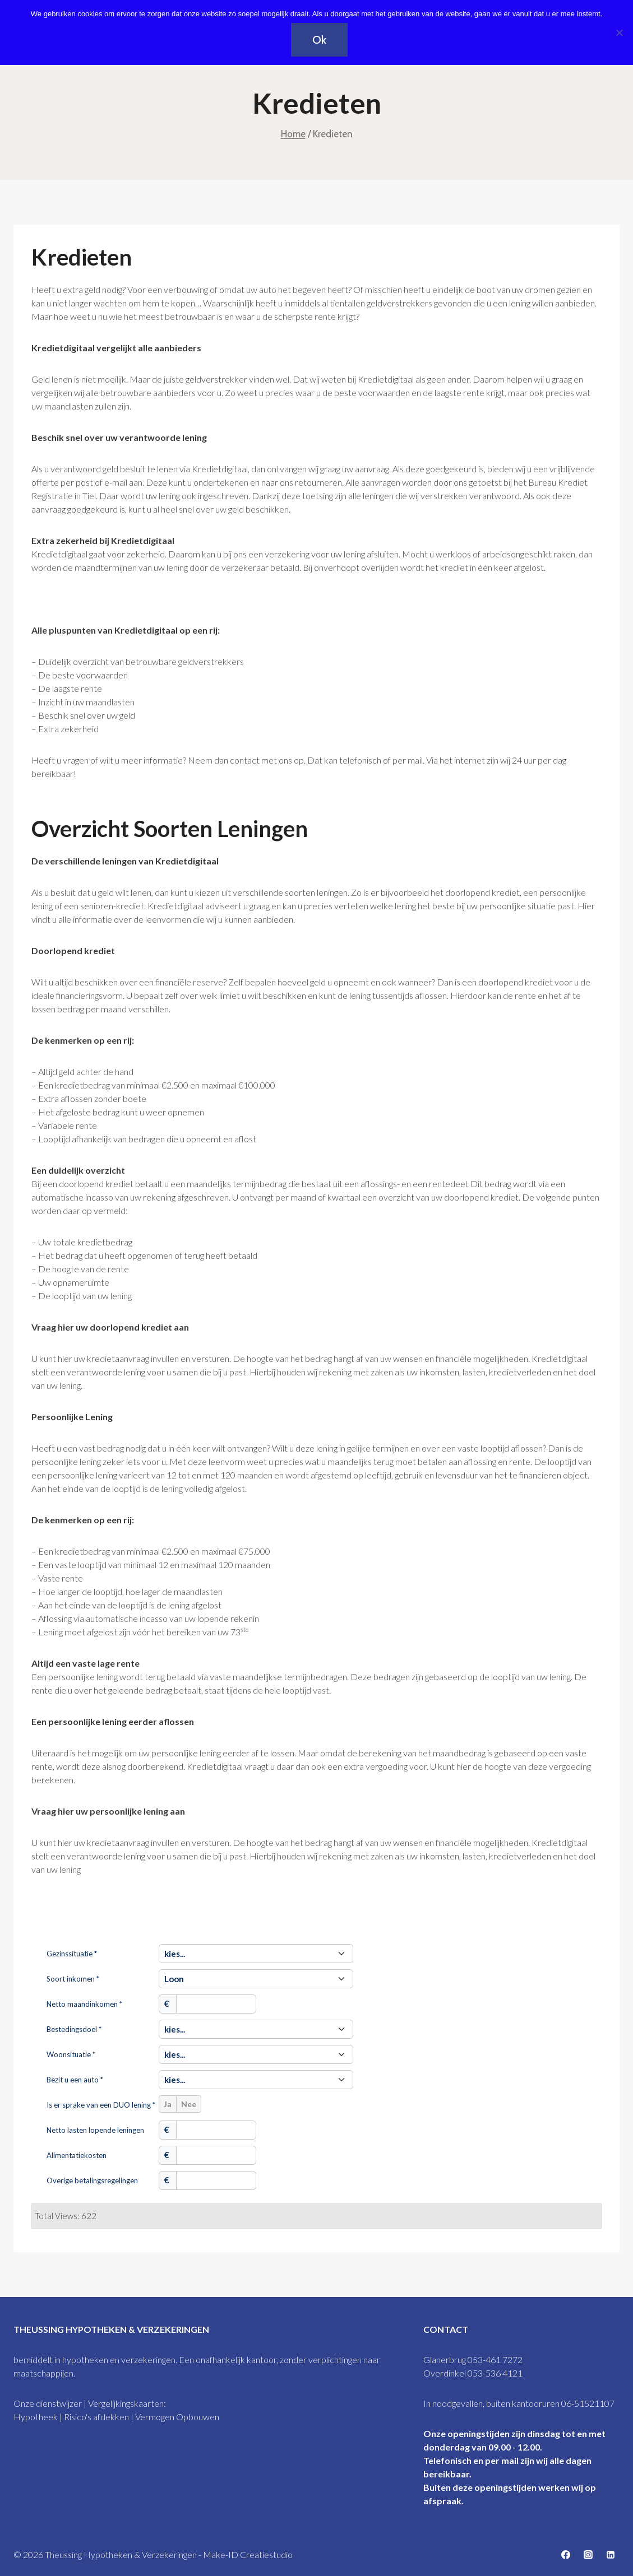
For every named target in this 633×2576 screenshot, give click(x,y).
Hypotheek (36, 2416)
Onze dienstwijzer (47, 2403)
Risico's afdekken (96, 2416)
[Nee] (619, 32)
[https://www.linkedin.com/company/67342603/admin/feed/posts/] (611, 2555)
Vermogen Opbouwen (177, 2416)
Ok (319, 40)
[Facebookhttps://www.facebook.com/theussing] (566, 2555)
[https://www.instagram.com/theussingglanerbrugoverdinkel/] (588, 2555)
